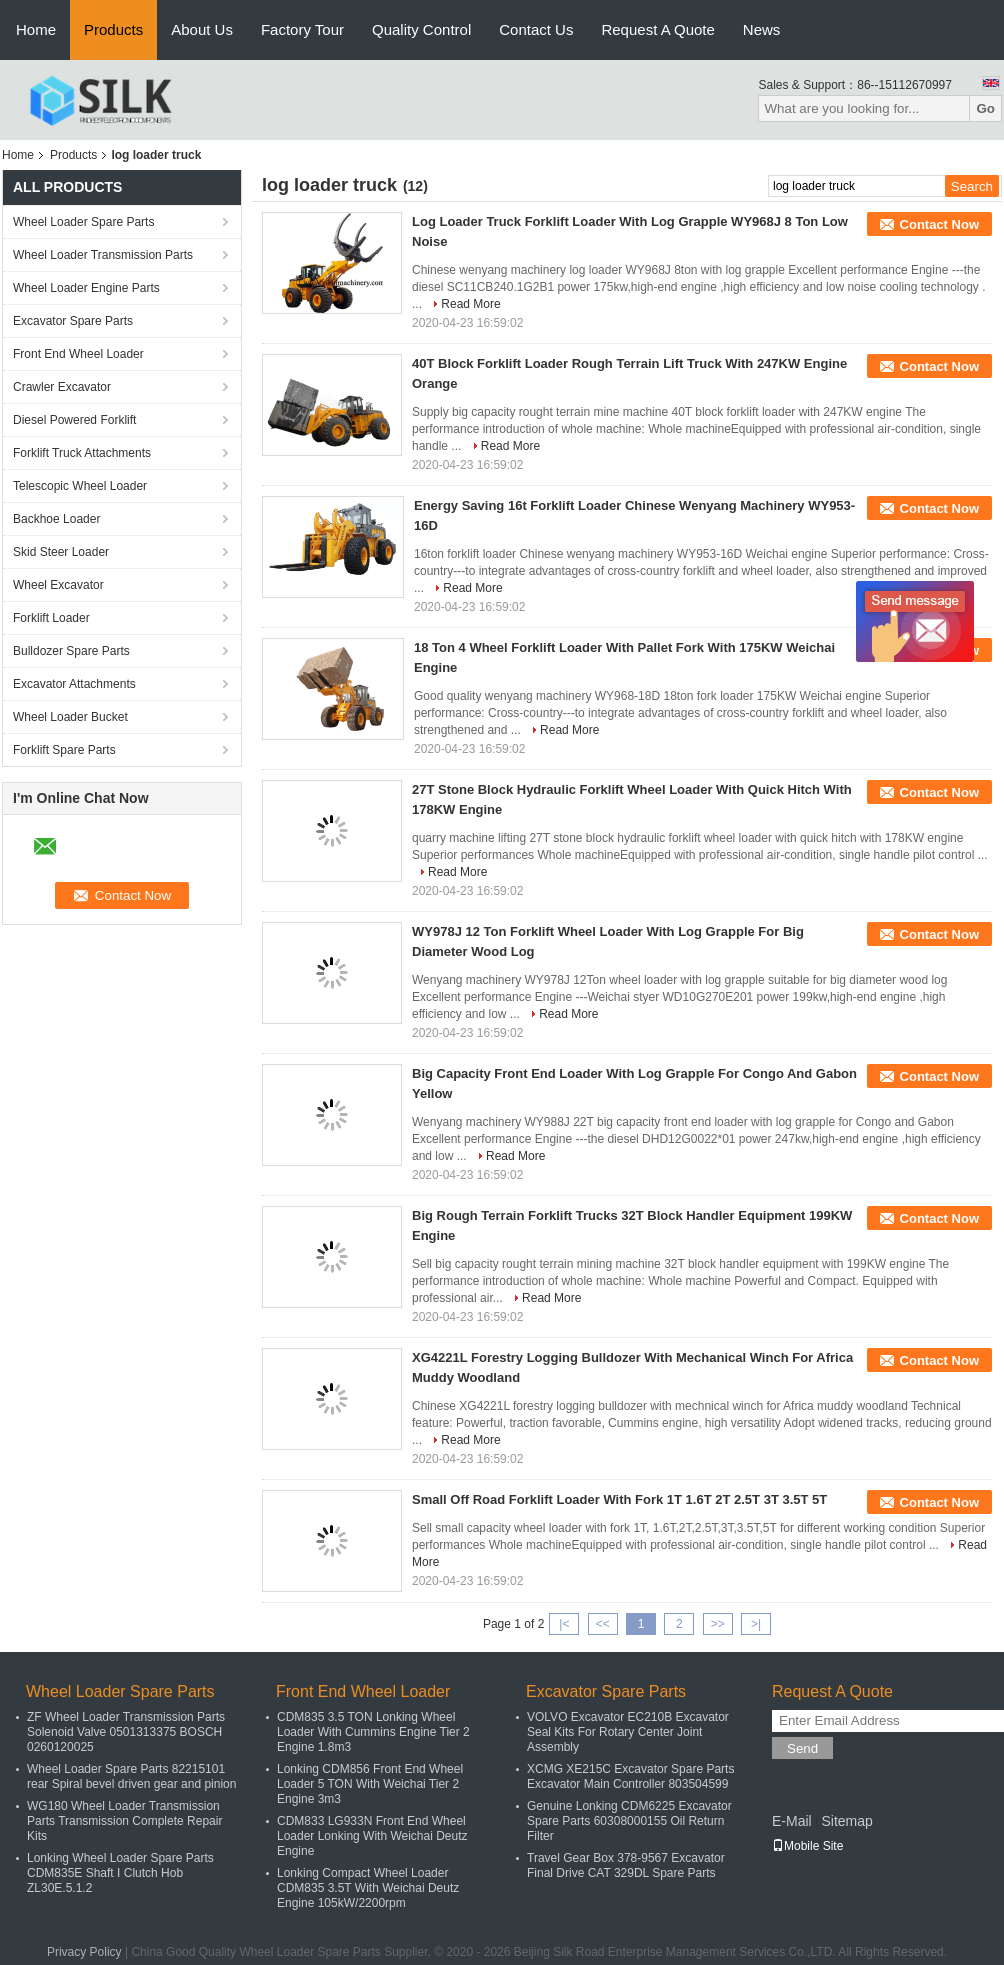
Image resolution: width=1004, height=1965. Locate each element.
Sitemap (846, 1821)
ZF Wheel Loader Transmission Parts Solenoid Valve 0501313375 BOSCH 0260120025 (126, 1732)
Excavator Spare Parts (73, 321)
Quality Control (421, 29)
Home (36, 29)
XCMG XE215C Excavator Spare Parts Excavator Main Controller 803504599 (630, 1776)
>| (756, 1624)
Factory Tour (302, 29)
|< (564, 1624)
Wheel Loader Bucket (70, 717)
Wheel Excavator (58, 585)
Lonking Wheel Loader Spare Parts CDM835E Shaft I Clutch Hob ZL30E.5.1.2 (120, 1873)
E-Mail (792, 1821)
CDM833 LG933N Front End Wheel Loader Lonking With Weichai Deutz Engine (372, 1836)
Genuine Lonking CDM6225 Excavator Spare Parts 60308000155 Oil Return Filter (629, 1821)
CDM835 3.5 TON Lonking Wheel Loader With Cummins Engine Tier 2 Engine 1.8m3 (373, 1732)
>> (718, 1624)
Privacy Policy (84, 1952)
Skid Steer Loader (61, 552)
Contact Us (536, 29)
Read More (470, 304)
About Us (202, 29)
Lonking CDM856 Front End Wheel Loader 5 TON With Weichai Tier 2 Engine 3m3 (370, 1784)
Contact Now (939, 224)
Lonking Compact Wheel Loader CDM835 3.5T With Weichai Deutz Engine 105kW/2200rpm (368, 1888)
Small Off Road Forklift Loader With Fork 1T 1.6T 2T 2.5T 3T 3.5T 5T (619, 1499)
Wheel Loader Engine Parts (86, 288)
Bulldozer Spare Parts (71, 651)
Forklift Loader (51, 618)
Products (113, 29)
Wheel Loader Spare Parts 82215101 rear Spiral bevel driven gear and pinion (131, 1776)
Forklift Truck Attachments (82, 453)
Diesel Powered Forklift (74, 420)
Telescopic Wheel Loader (80, 486)
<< (603, 1624)
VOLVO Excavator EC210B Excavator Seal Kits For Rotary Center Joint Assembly (628, 1732)
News (762, 29)
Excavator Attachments (74, 684)
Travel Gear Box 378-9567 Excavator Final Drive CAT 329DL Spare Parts (626, 1865)
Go (985, 108)
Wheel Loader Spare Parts (83, 222)
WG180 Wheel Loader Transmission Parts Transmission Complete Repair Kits (124, 1821)
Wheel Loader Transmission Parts (103, 255)
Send (802, 1748)
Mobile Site (807, 1846)
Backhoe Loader (56, 519)
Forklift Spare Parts (64, 750)
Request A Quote (657, 29)
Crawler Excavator (62, 387)
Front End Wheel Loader (78, 354)
